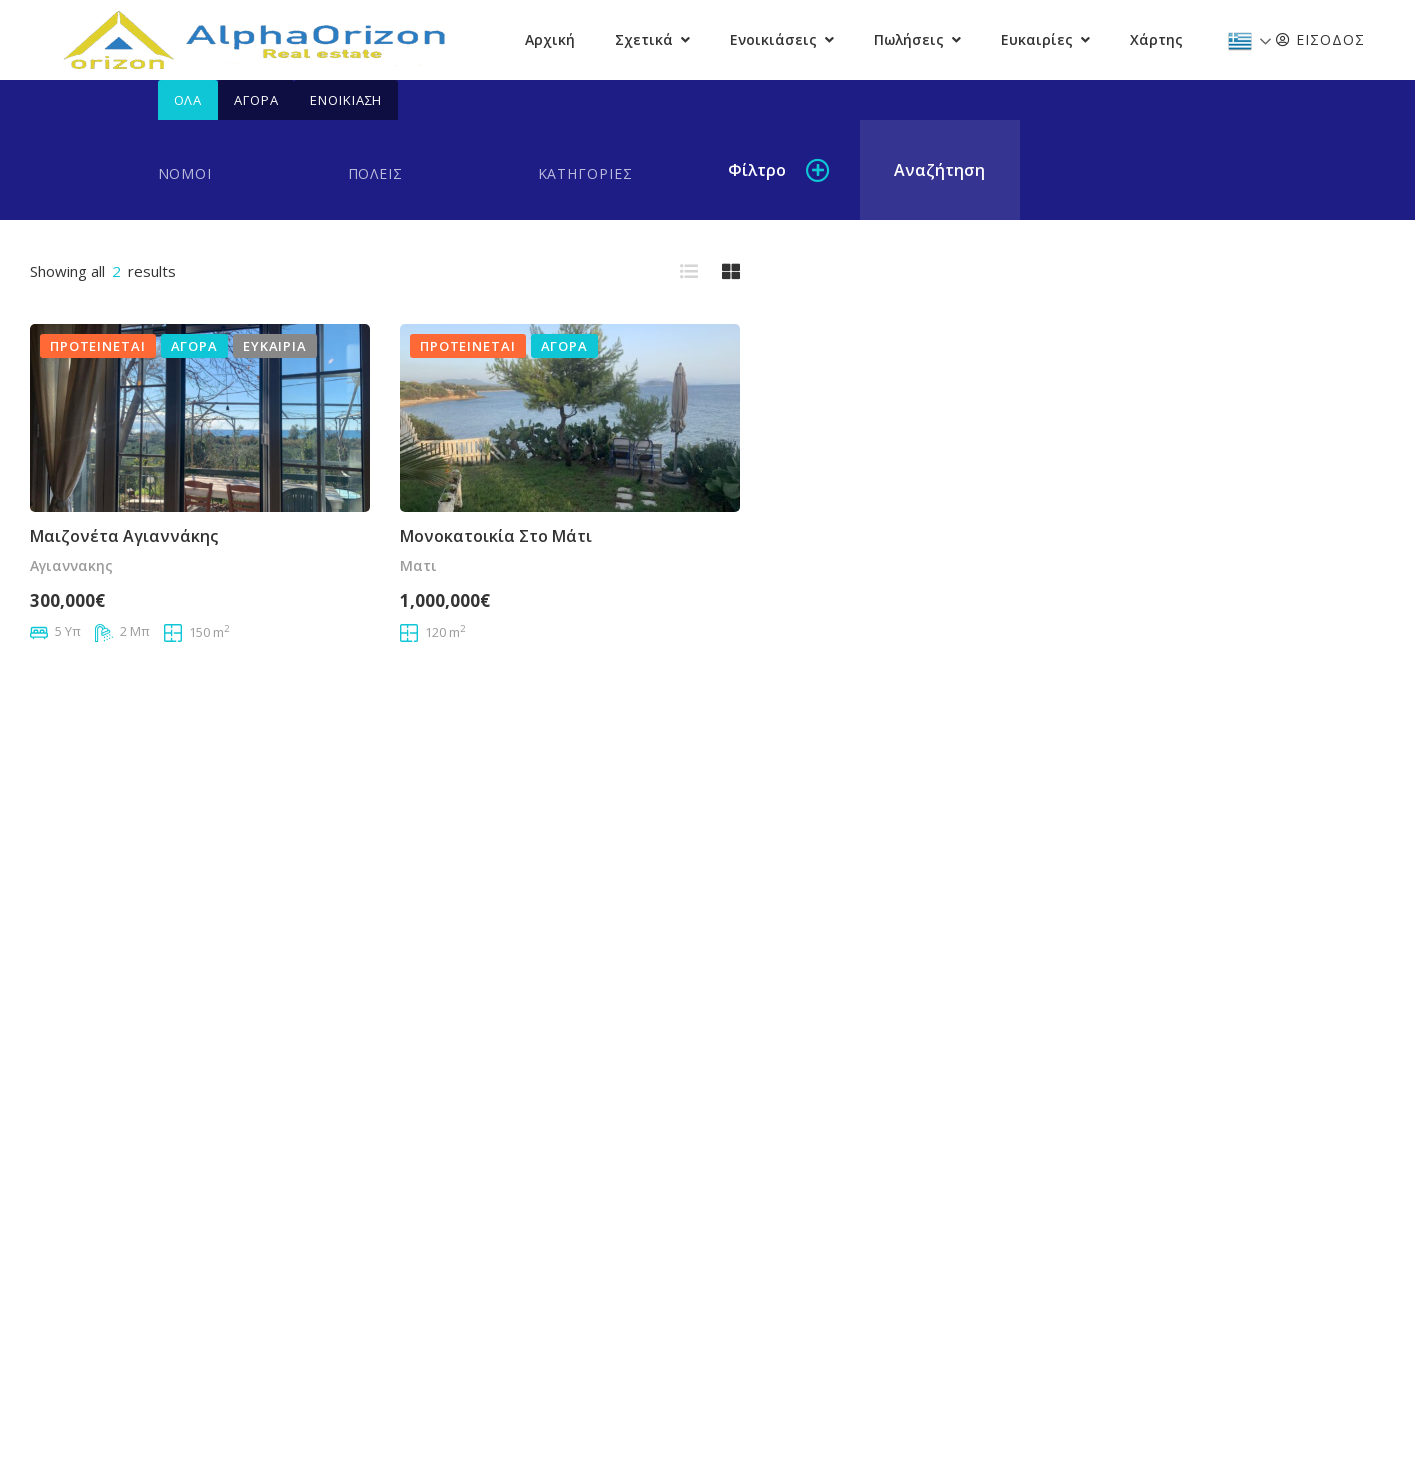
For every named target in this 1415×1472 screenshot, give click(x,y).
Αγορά (256, 100)
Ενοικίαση (346, 100)
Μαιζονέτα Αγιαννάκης (124, 536)
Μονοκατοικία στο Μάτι (496, 536)
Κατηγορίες (585, 173)
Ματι (418, 565)
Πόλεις (376, 173)
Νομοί (185, 173)
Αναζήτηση (939, 170)
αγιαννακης (71, 565)
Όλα (188, 100)
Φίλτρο (757, 170)
